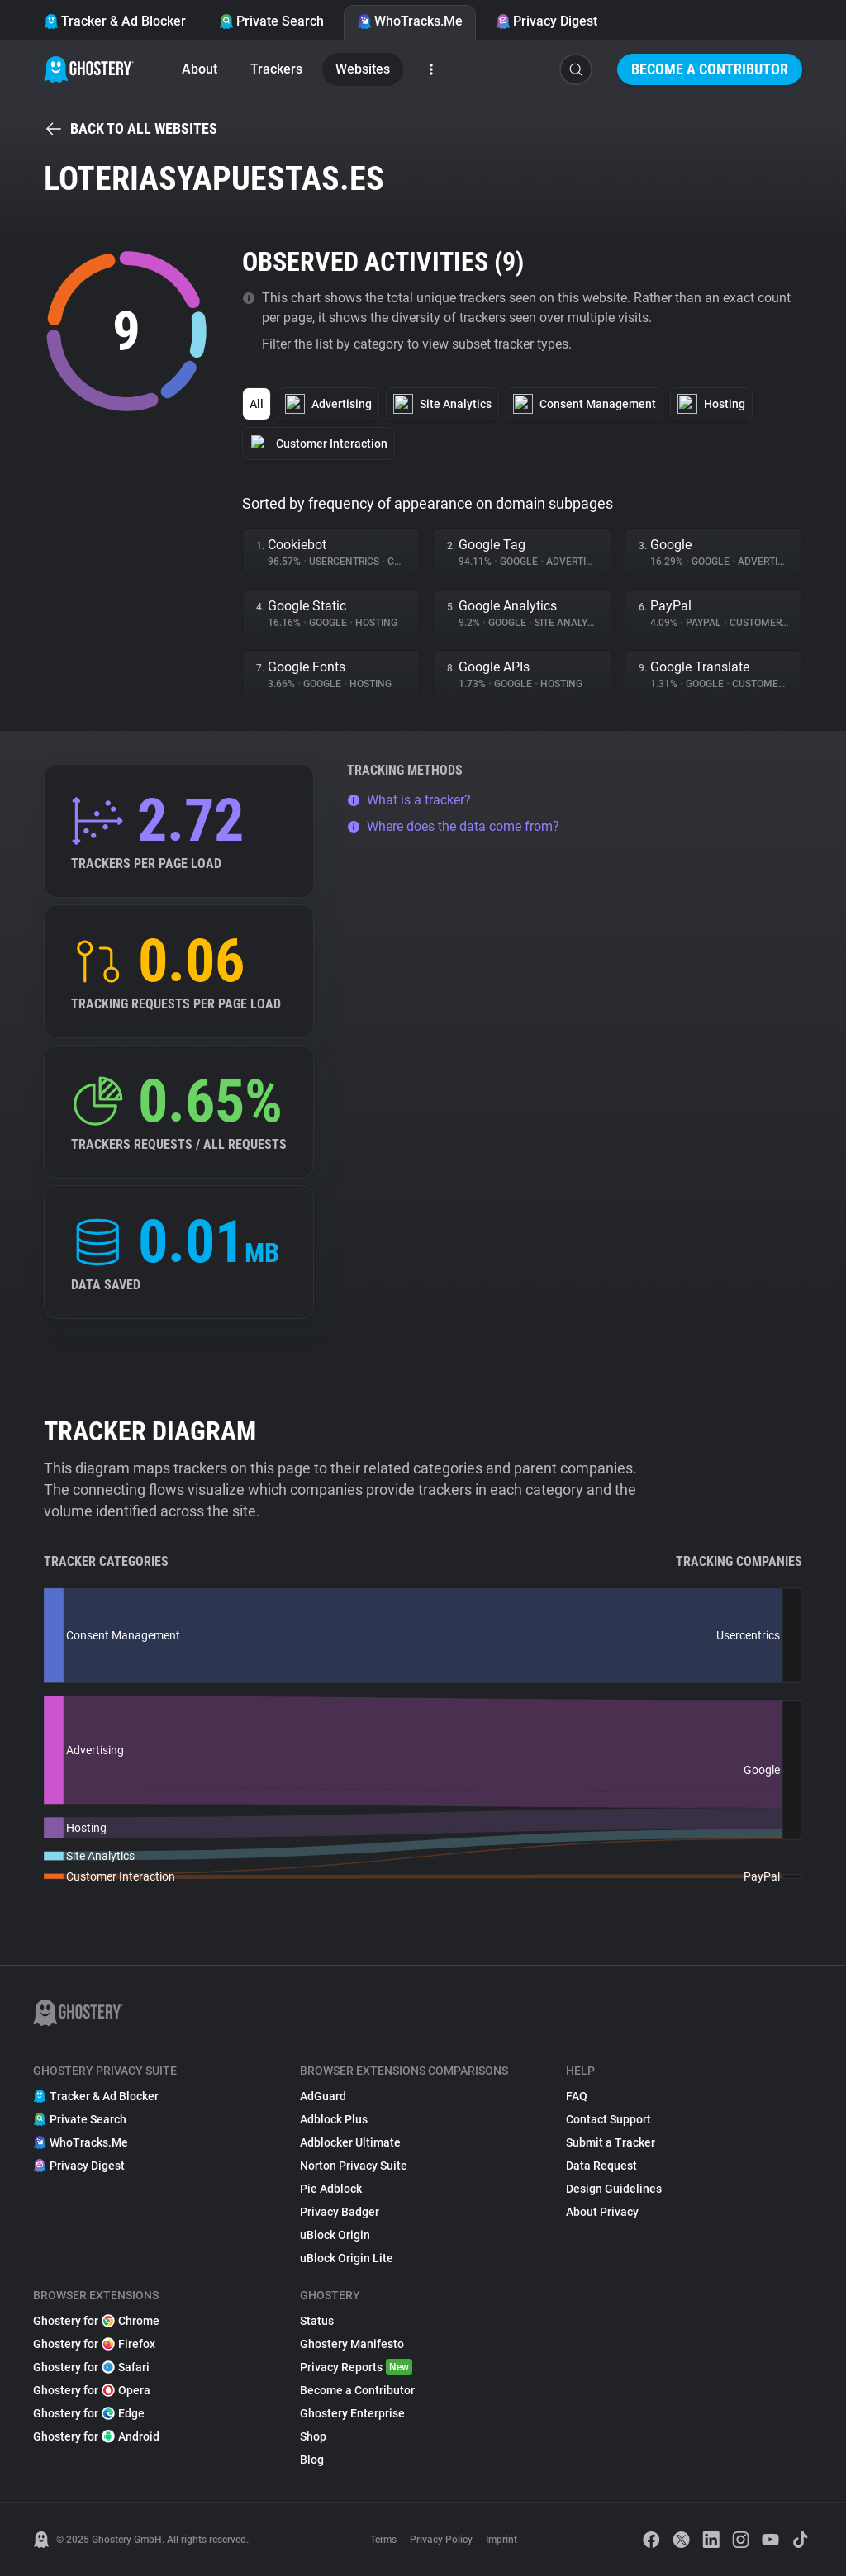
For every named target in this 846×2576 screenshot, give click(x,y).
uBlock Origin (335, 2235)
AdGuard (323, 2096)
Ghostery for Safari (91, 2367)
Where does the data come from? (453, 826)
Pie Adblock (331, 2188)
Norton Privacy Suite (353, 2165)
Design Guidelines (614, 2188)
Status (317, 2320)
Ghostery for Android (96, 2436)
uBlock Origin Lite (346, 2258)
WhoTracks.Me (410, 21)
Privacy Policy (441, 2539)
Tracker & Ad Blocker (115, 21)
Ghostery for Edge (89, 2413)
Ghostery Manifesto (352, 2344)
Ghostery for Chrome (96, 2320)
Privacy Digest (546, 21)
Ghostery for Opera (91, 2390)
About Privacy (602, 2211)
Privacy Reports (356, 2367)
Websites (362, 69)
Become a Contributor (709, 69)
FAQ (576, 2096)
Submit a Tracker (610, 2142)
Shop (313, 2436)
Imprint (501, 2539)
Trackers (276, 69)
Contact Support (608, 2119)
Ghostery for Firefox (94, 2344)
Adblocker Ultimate (350, 2142)
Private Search (271, 21)
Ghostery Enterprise (352, 2413)
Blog (312, 2459)
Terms (383, 2539)
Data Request (601, 2165)
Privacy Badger (339, 2211)
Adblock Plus (334, 2119)
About (199, 69)
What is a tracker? (409, 800)
